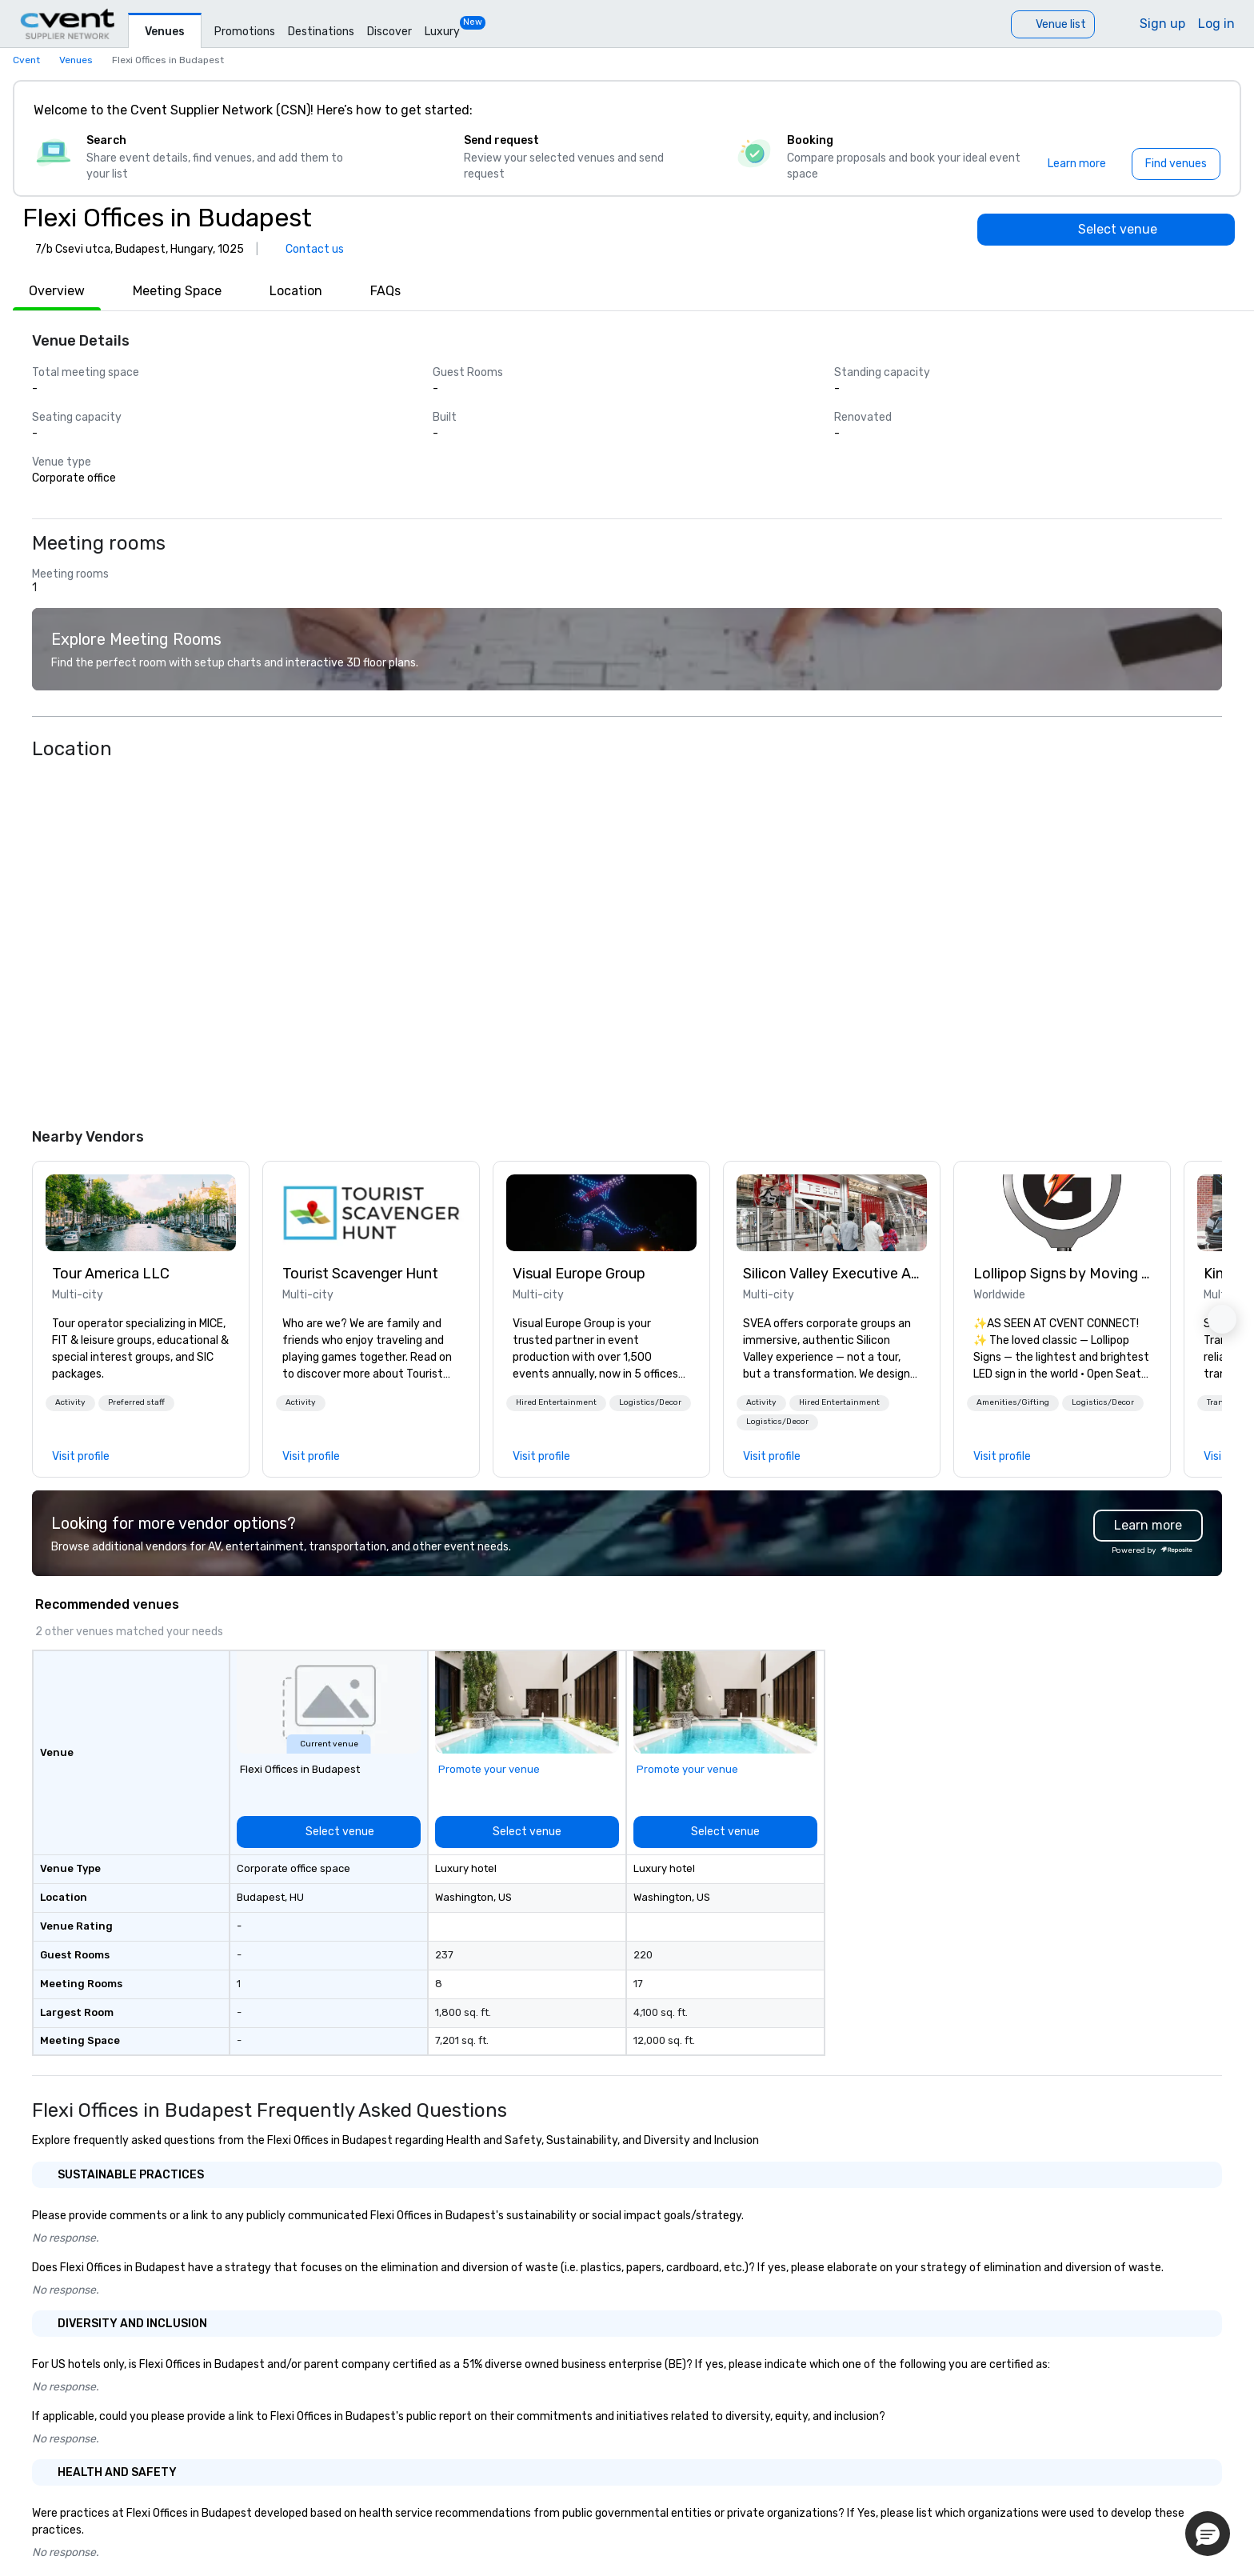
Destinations (321, 31)
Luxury (442, 31)
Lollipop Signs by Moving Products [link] (1062, 1273)
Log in (1216, 23)
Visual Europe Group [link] (579, 1273)
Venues (165, 31)
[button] (70, 1403)
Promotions (244, 31)
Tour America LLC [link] (111, 1273)
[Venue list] (1053, 24)
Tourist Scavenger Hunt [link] (360, 1273)
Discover (389, 31)
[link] (141, 1212)
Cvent (26, 60)
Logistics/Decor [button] (650, 1402)
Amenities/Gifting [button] (1012, 1402)
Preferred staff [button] (136, 1402)
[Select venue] (1106, 230)
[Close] (1204, 110)
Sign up (1162, 23)
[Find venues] (1176, 164)
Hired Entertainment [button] (556, 1402)
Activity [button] (70, 1402)
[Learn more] (1077, 164)
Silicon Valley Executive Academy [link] (832, 1273)
